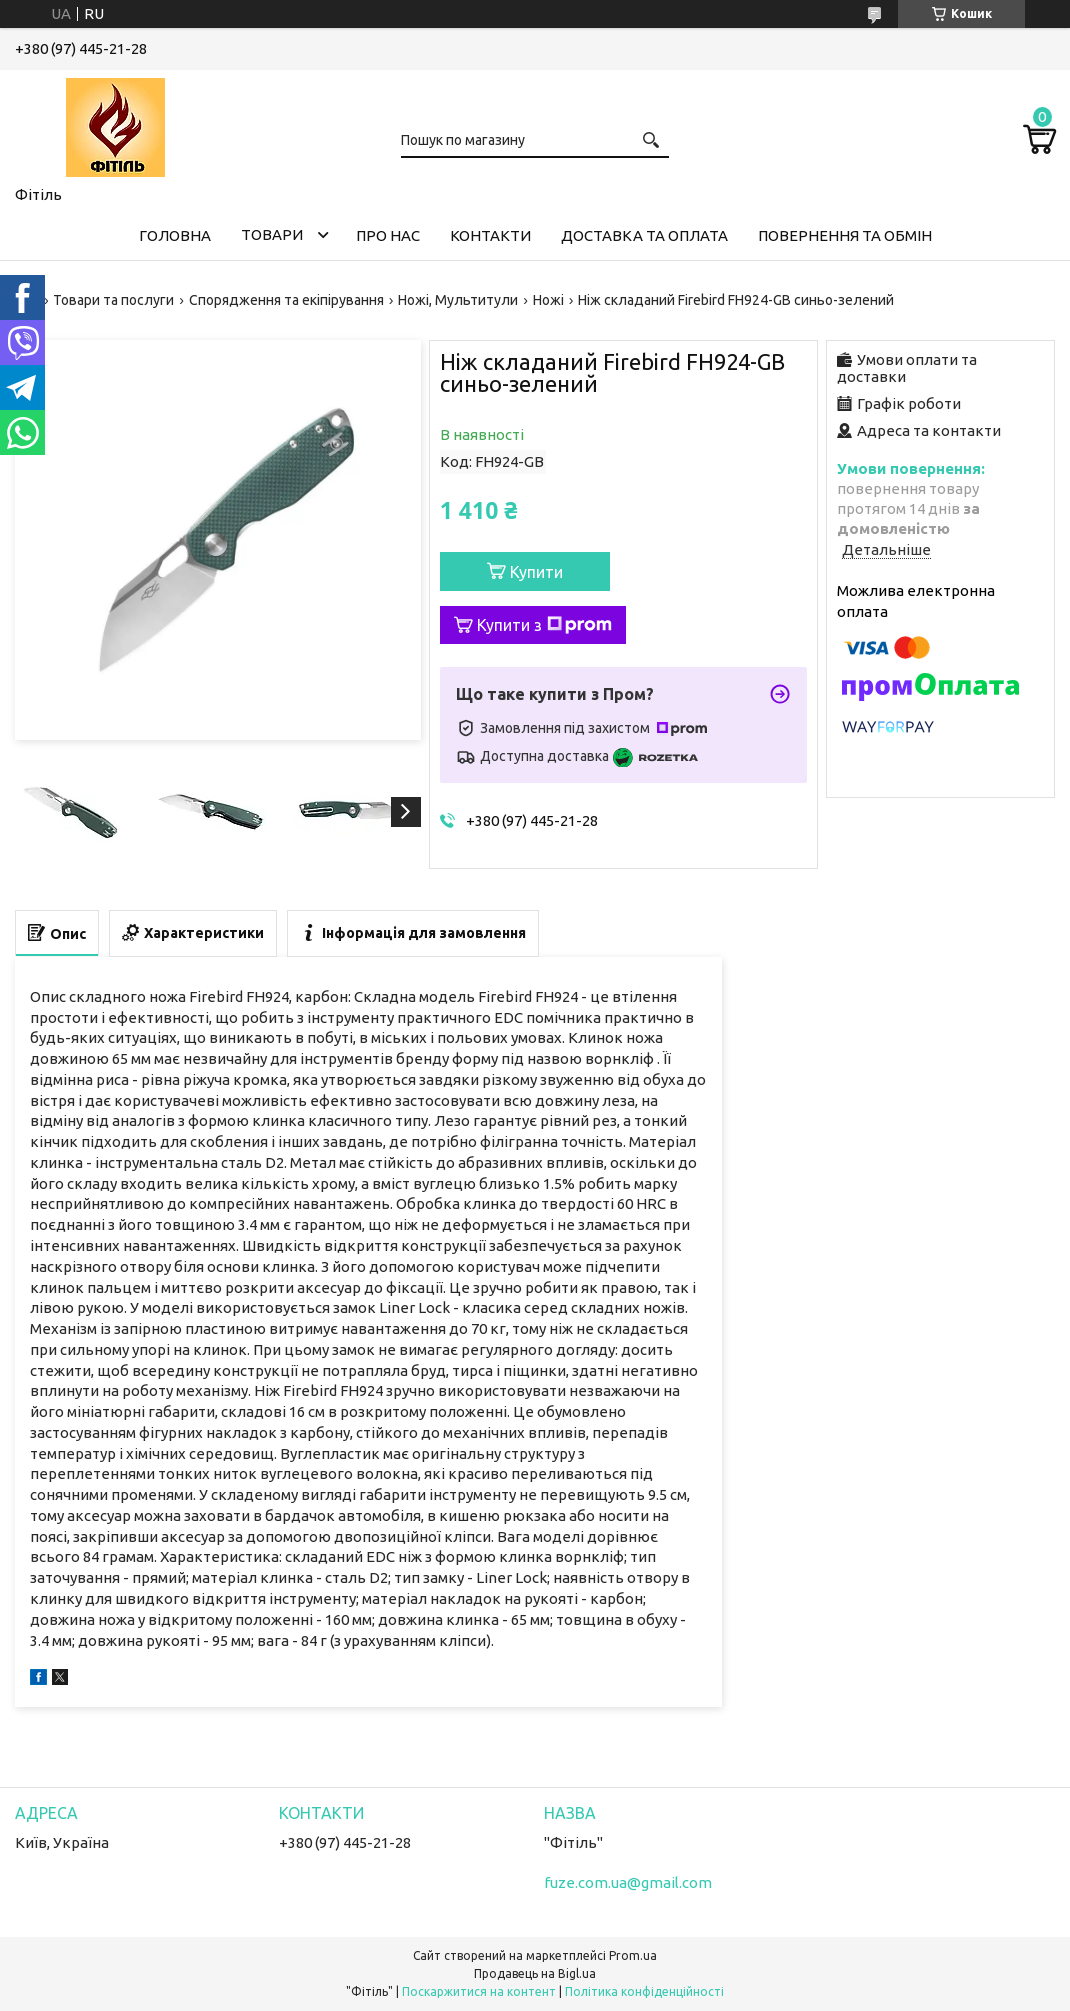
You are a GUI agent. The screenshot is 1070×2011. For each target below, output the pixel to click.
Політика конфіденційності (644, 1991)
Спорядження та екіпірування (286, 300)
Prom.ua (633, 1955)
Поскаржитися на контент (479, 1991)
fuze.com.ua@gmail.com (628, 1882)
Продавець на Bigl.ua (535, 1973)
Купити (536, 572)
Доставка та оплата (644, 235)
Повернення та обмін (845, 235)
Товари (272, 234)
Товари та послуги (113, 300)
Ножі (548, 300)
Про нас (388, 235)
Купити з (544, 625)
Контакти (490, 235)
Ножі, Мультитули (458, 300)
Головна (175, 235)
